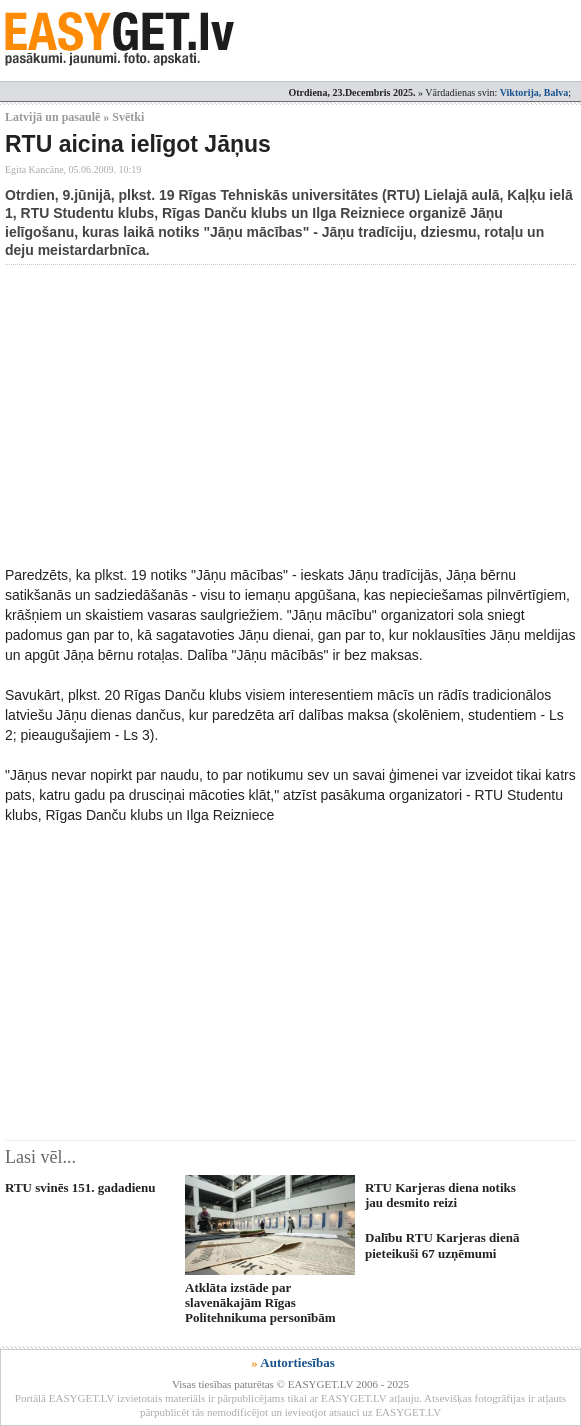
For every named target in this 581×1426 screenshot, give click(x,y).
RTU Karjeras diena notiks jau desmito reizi (440, 1195)
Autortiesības (297, 1362)
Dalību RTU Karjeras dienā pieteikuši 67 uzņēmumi (442, 1245)
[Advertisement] (293, 415)
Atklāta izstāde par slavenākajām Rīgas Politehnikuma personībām (260, 1303)
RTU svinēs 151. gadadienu (80, 1187)
